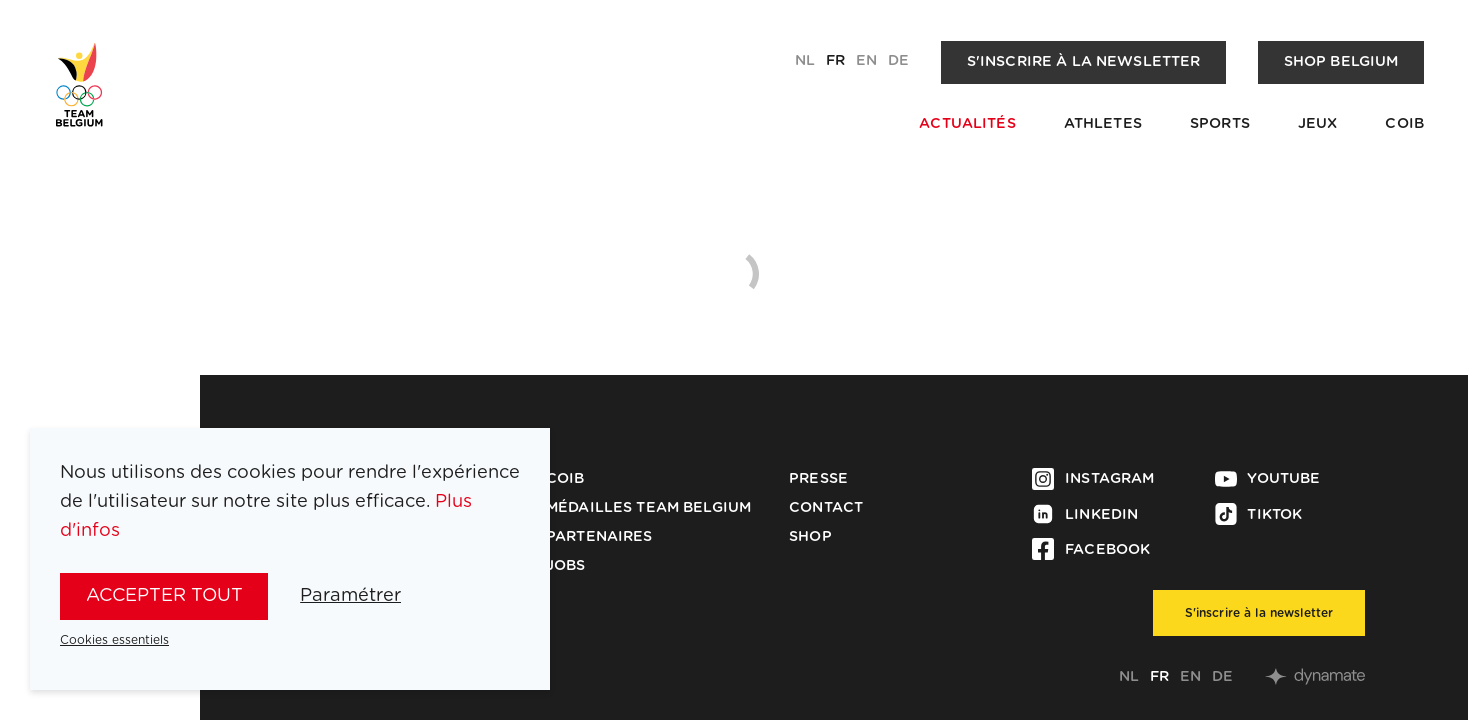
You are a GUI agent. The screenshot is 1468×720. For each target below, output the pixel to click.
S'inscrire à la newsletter (1084, 62)
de (898, 61)
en (866, 61)
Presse (818, 479)
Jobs (566, 566)
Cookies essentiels (114, 640)
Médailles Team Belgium (648, 508)
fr (835, 61)
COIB (1404, 124)
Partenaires (599, 537)
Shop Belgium (1341, 62)
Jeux (1318, 124)
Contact (826, 508)
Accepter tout (164, 595)
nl (805, 61)
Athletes (1103, 124)
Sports (1220, 124)
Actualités (967, 124)
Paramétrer (350, 595)
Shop (810, 537)
